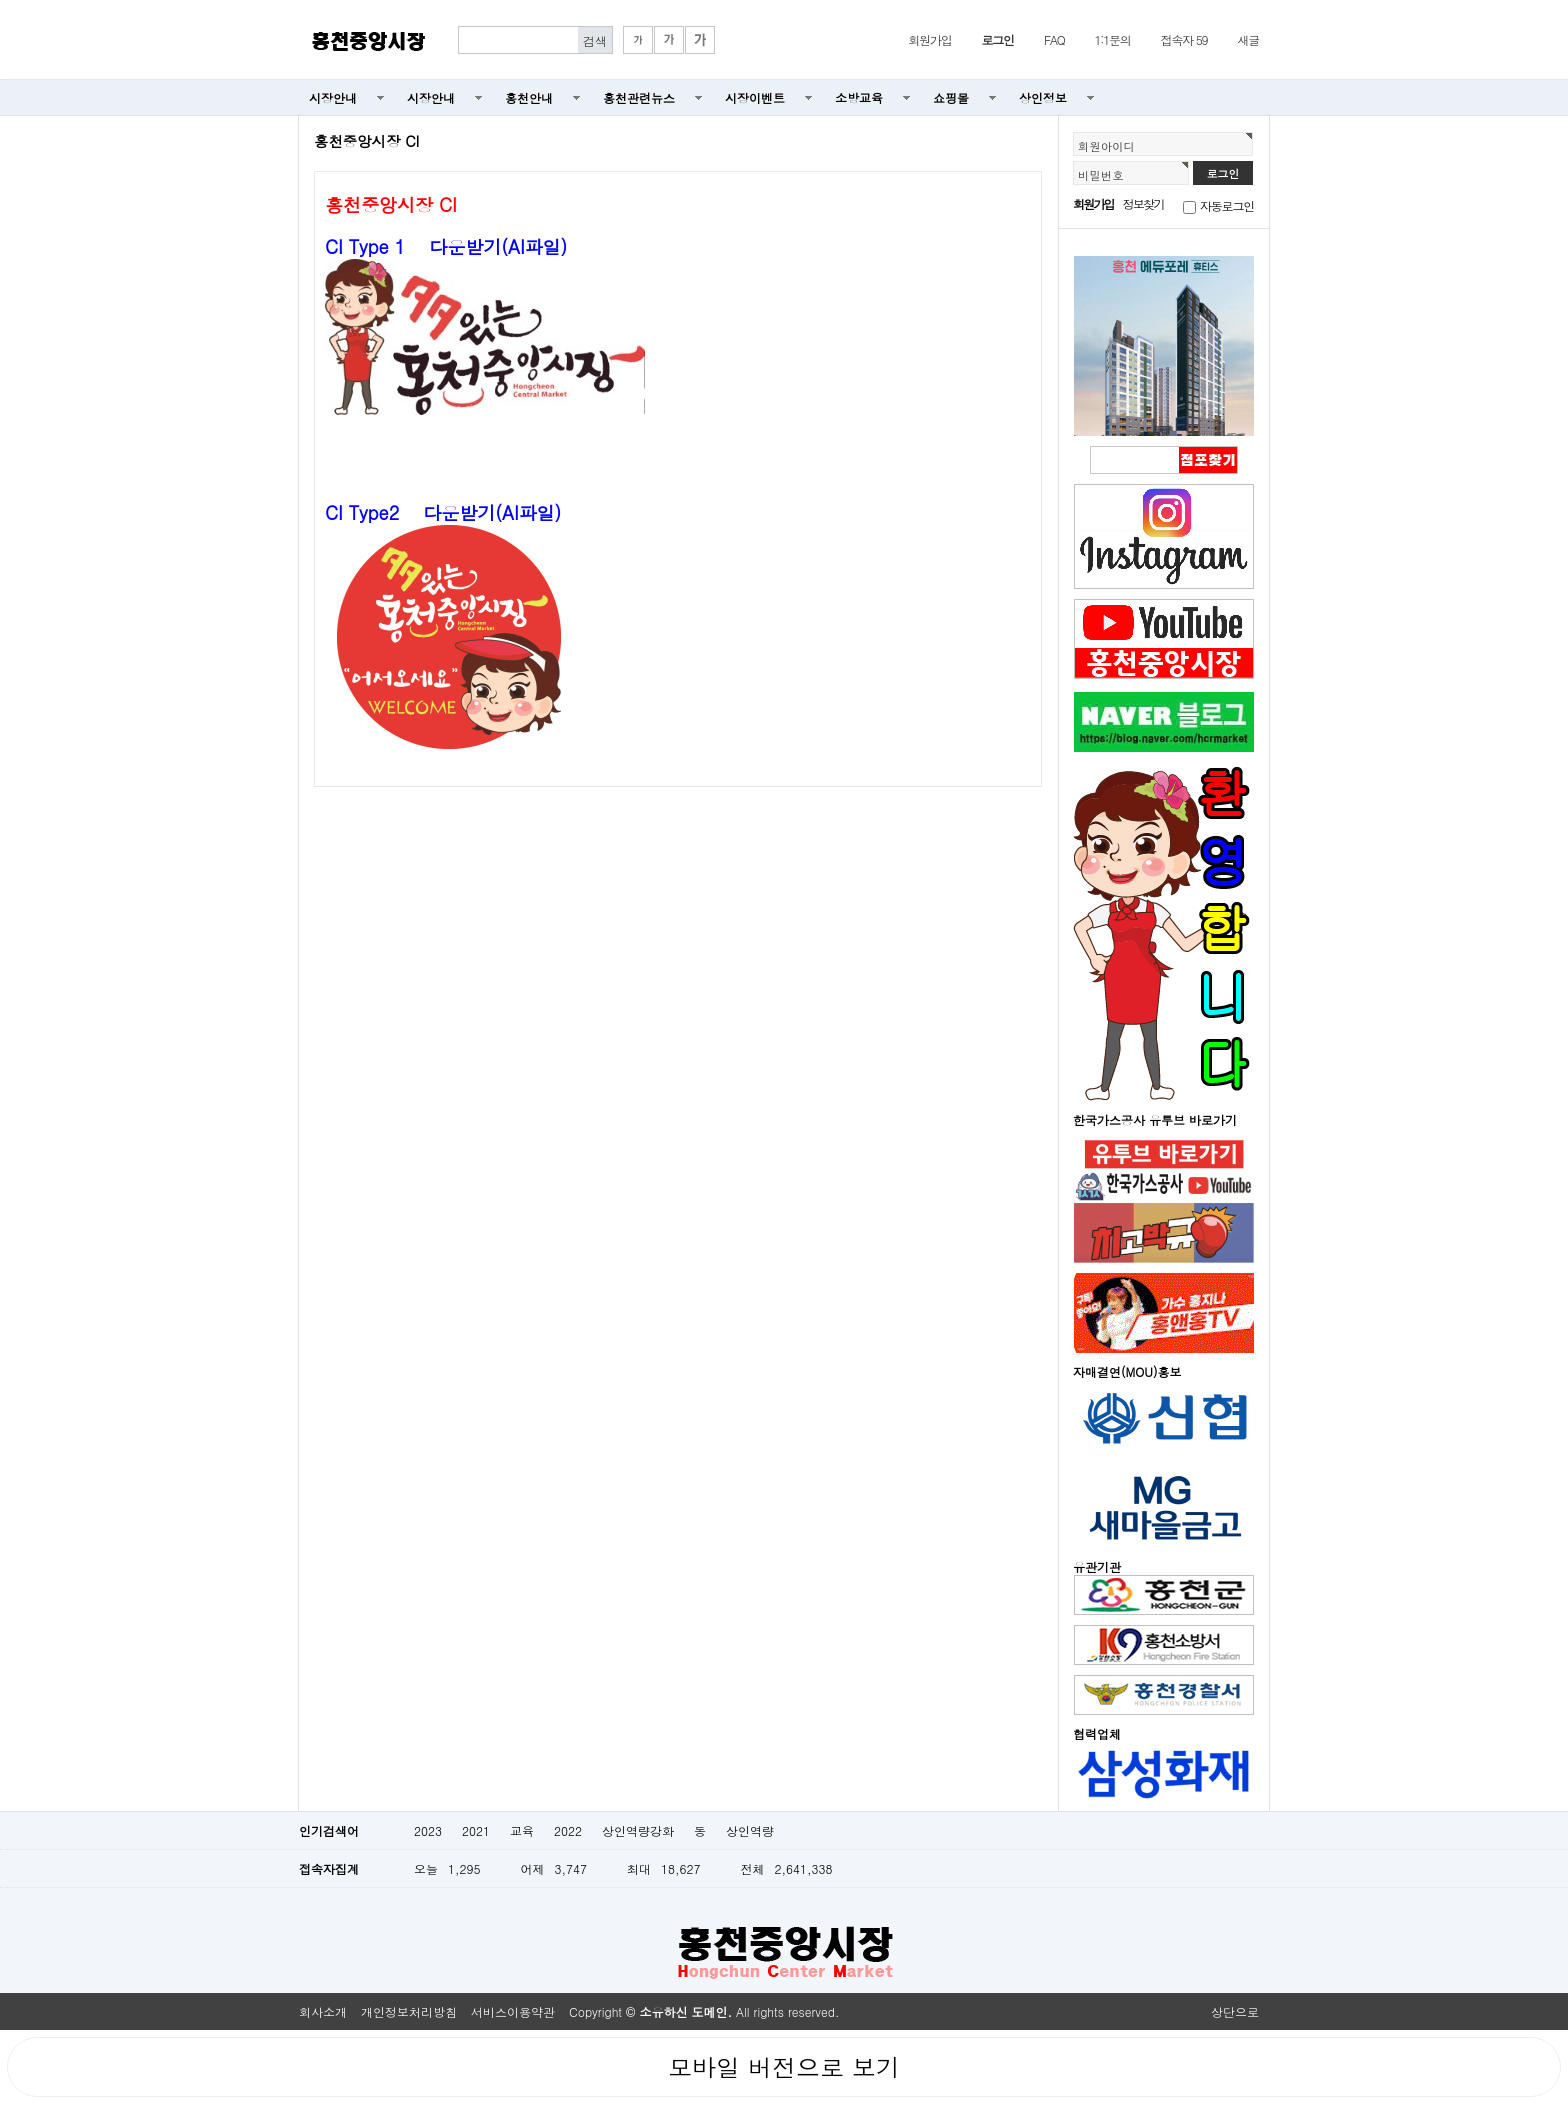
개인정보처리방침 (409, 2011)
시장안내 (333, 97)
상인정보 (1043, 97)
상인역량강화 (638, 1830)
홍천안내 (529, 97)
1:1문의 (1113, 39)
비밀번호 (1101, 175)
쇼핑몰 (951, 97)
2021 (476, 1830)
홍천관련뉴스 (639, 97)
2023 (428, 1830)
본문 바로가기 (0, 0)
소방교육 (859, 97)
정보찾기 (1143, 203)
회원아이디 (1106, 146)
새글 (1248, 39)
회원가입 (929, 39)
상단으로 (1235, 2011)
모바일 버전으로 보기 (784, 2067)
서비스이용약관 (513, 2011)
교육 (522, 1830)
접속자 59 (1184, 39)
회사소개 (323, 2011)
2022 (568, 1830)
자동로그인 (1227, 205)
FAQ (1054, 39)
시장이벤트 (755, 97)
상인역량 (750, 1830)
